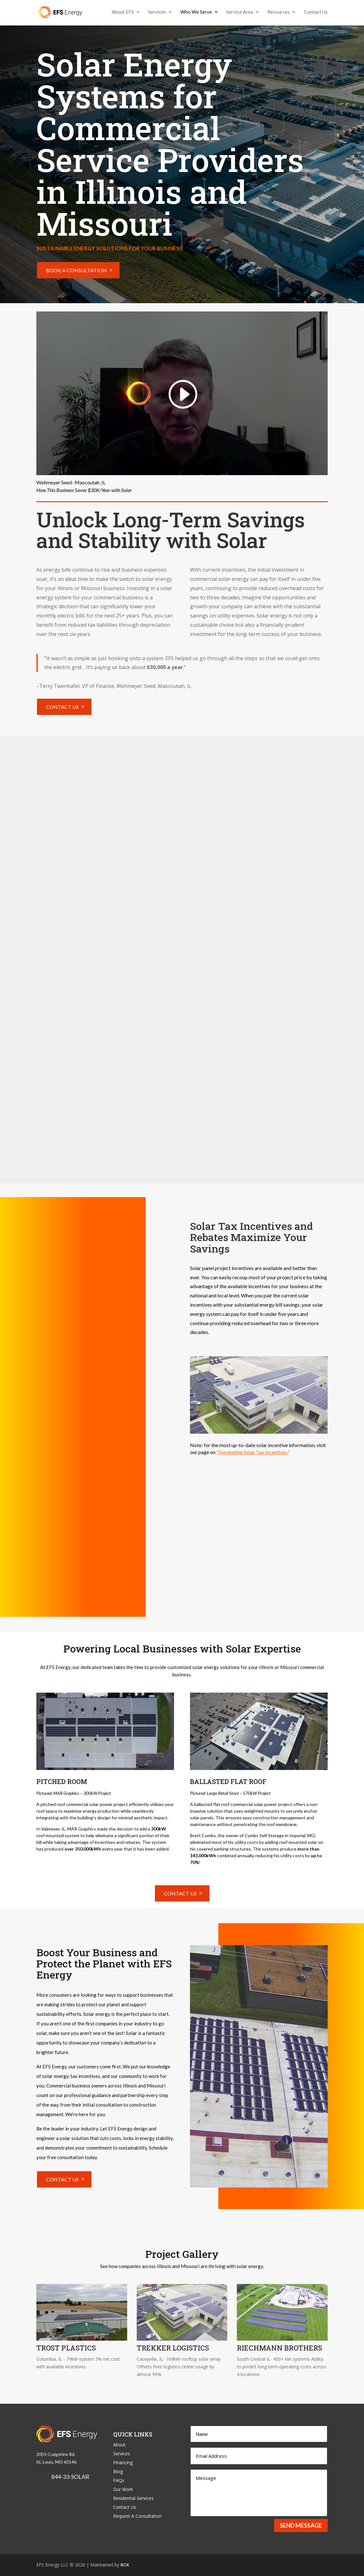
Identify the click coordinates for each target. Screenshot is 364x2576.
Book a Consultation (76, 270)
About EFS (123, 13)
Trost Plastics (66, 2347)
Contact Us (316, 13)
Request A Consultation (137, 2516)
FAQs (118, 2480)
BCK (124, 2565)
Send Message (301, 2525)
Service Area (239, 13)
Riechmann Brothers (279, 2347)
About (119, 2445)
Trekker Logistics (173, 2347)
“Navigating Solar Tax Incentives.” (252, 1452)
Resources (278, 13)
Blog (118, 2471)
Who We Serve (196, 13)
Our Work (123, 2489)
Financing (123, 2462)
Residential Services (133, 2498)
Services (157, 13)
